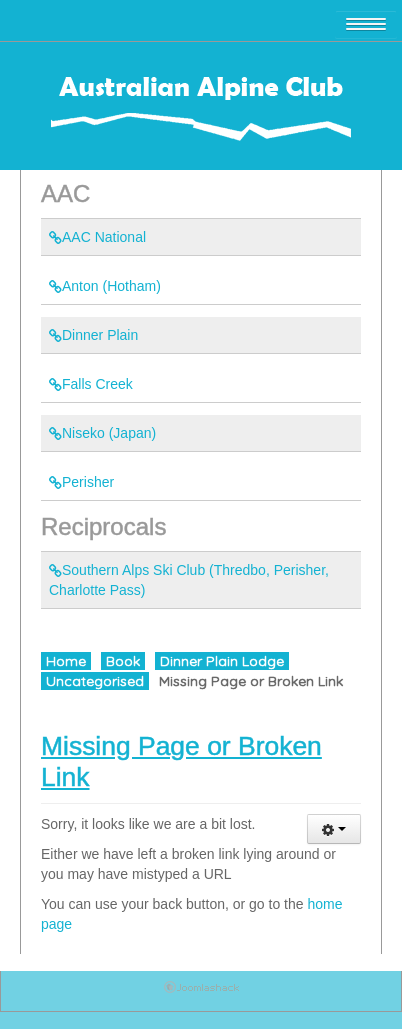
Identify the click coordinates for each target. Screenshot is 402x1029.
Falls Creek (91, 384)
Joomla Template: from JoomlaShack (201, 991)
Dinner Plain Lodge (222, 661)
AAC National (97, 237)
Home (66, 661)
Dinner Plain (93, 335)
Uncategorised (95, 681)
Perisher (81, 482)
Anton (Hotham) (105, 286)
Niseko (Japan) (102, 433)
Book (123, 661)
